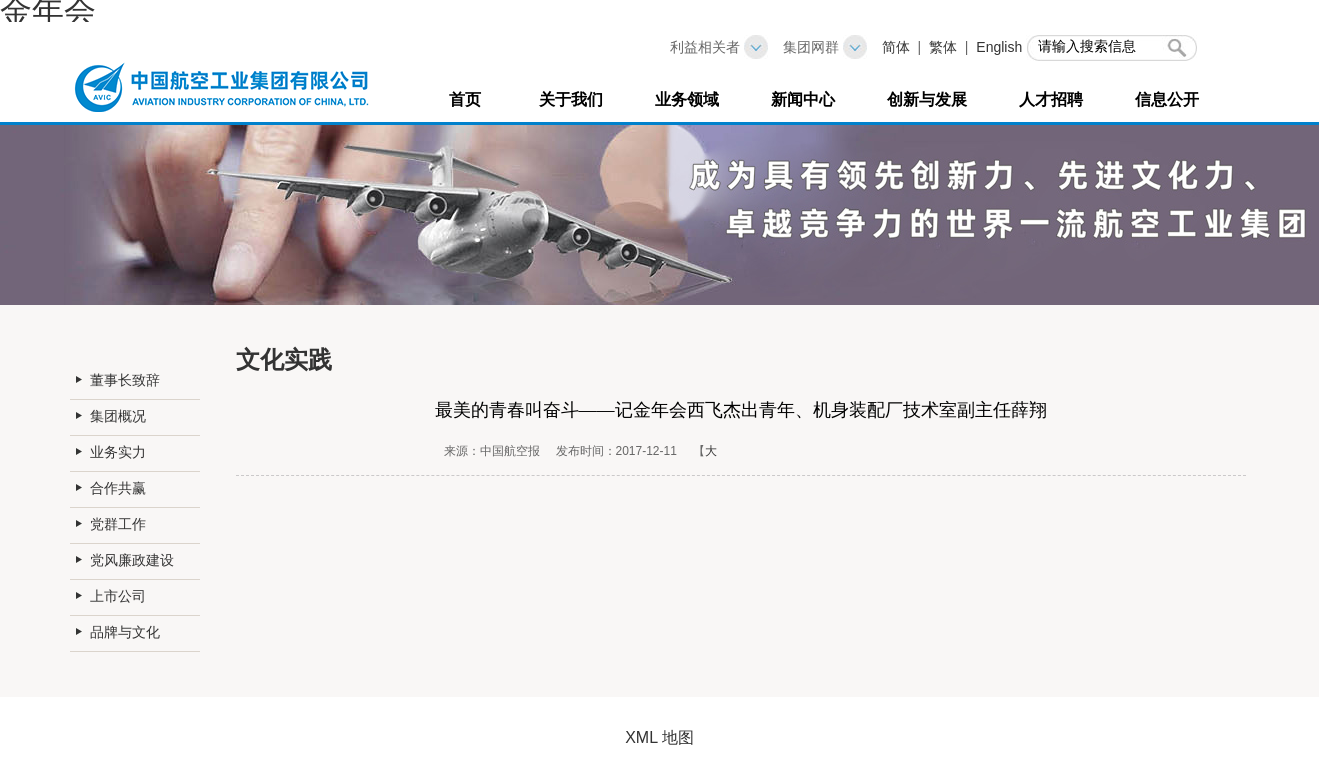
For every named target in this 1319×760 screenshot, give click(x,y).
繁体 (943, 47)
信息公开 (1167, 99)
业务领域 (687, 99)
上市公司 (118, 596)
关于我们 (571, 99)
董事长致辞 (125, 380)
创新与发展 (927, 99)
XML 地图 (659, 737)
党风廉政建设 (132, 560)
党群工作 (118, 524)
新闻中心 (803, 99)
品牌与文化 (125, 632)
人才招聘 (1051, 99)
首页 (465, 99)
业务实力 (118, 452)
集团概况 (118, 416)
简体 (896, 47)
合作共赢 (118, 488)
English (999, 47)
